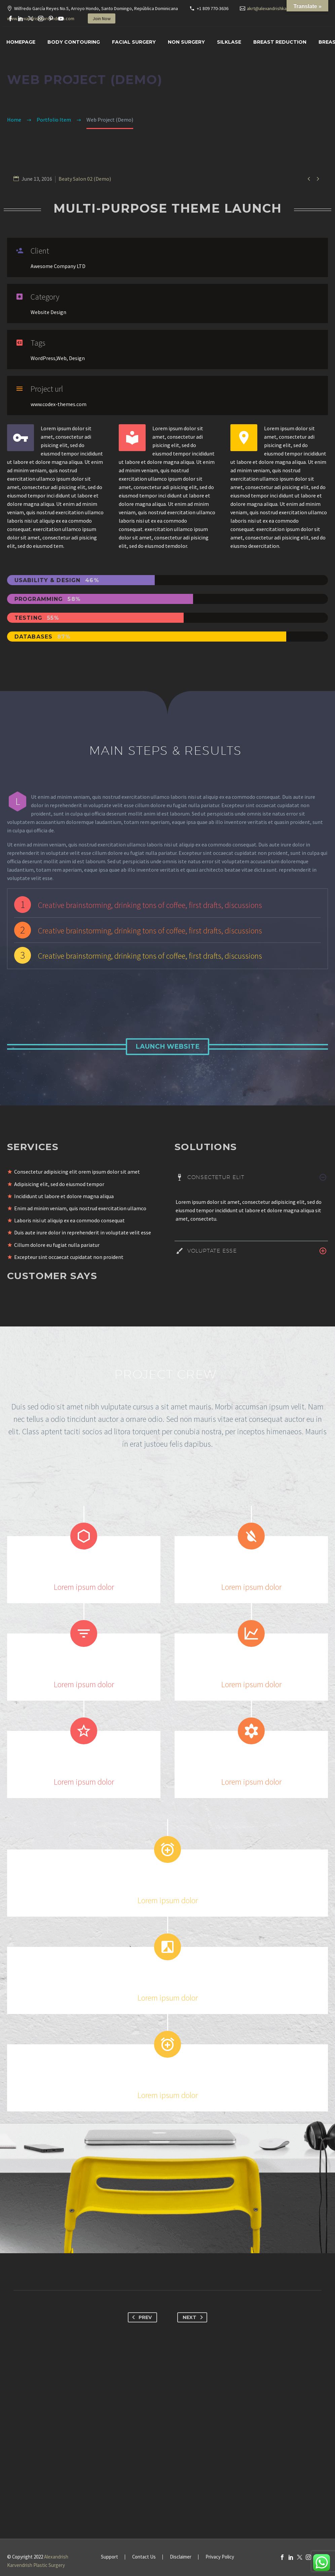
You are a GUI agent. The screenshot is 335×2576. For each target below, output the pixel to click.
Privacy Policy (220, 2557)
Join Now (101, 18)
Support (109, 2557)
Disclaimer (180, 2557)
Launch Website (167, 1046)
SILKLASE (229, 42)
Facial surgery (134, 42)
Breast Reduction (279, 42)
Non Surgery (186, 42)
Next (194, 2317)
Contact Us (144, 2557)
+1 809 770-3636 (212, 8)
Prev (140, 2317)
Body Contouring (73, 42)
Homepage (20, 42)
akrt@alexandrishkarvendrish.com (281, 8)
